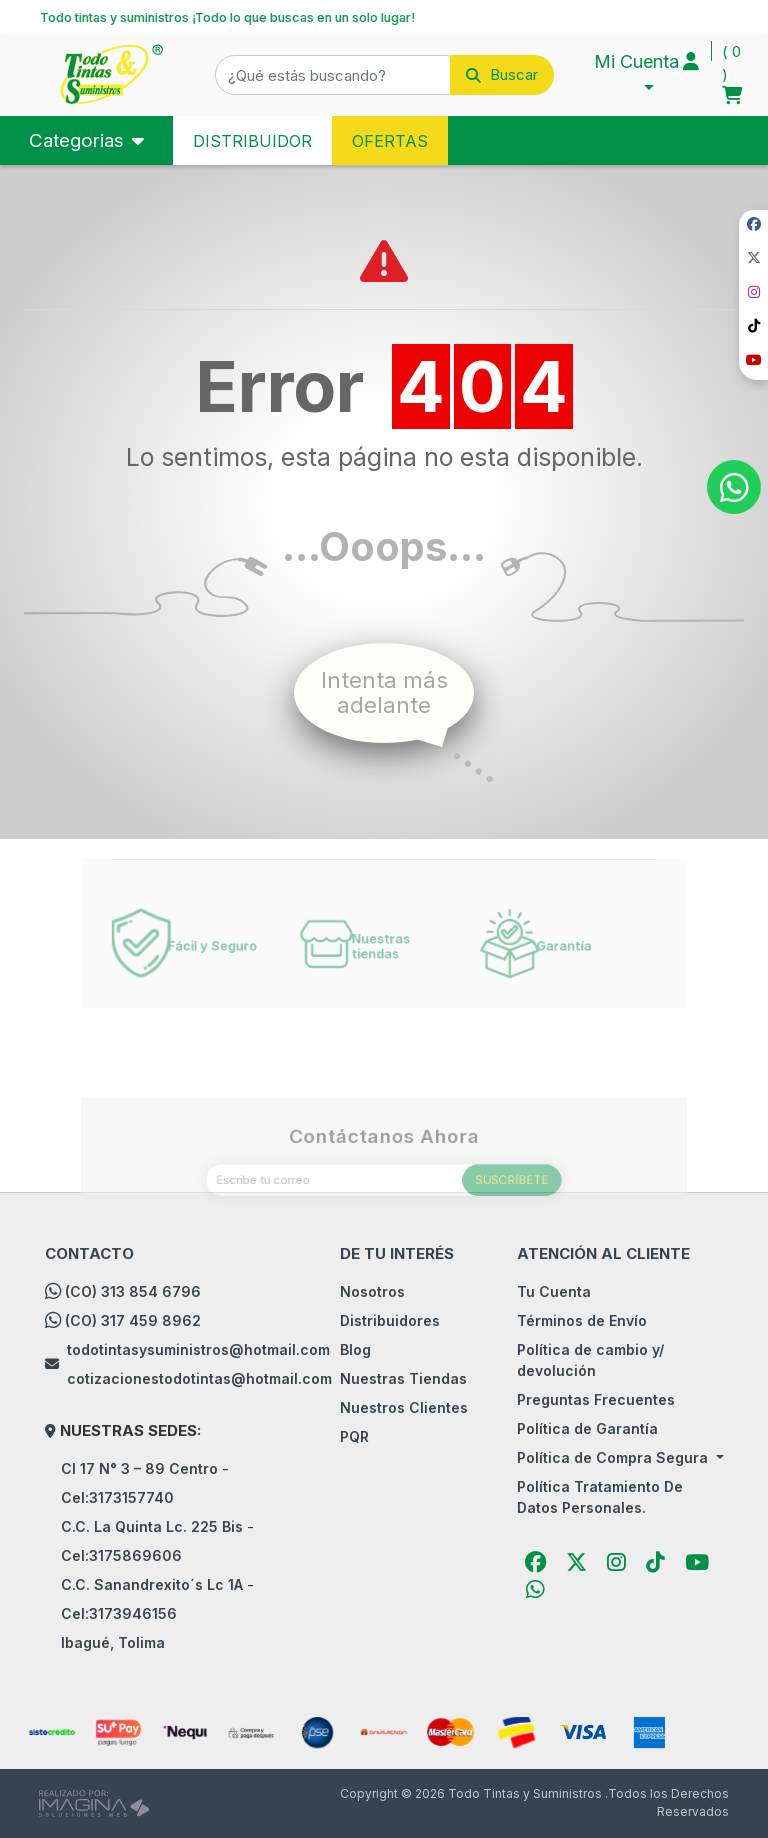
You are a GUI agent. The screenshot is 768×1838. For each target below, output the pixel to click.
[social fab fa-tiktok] (753, 326)
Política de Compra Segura (614, 1457)
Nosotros (372, 1291)
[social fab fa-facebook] (753, 224)
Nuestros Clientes (404, 1407)
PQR (354, 1436)
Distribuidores (390, 1320)
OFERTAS (390, 141)
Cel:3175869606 (121, 1555)
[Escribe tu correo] (384, 1215)
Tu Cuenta (554, 1291)
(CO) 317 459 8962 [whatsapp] (133, 1320)
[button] (384, 75)
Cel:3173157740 (117, 1497)
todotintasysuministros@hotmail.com (198, 1349)
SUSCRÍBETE (486, 1215)
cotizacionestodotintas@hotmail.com (199, 1378)
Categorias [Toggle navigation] (79, 140)
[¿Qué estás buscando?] (333, 75)
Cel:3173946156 (119, 1613)
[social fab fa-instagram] (753, 292)
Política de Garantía (587, 1428)
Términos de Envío (582, 1320)
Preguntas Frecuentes (596, 1399)
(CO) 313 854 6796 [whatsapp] (133, 1291)
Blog (355, 1349)
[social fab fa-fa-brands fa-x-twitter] (753, 258)
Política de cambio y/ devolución (590, 1360)
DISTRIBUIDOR (252, 141)
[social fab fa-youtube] (753, 360)
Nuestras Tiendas (403, 1378)
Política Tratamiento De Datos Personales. (600, 1497)
